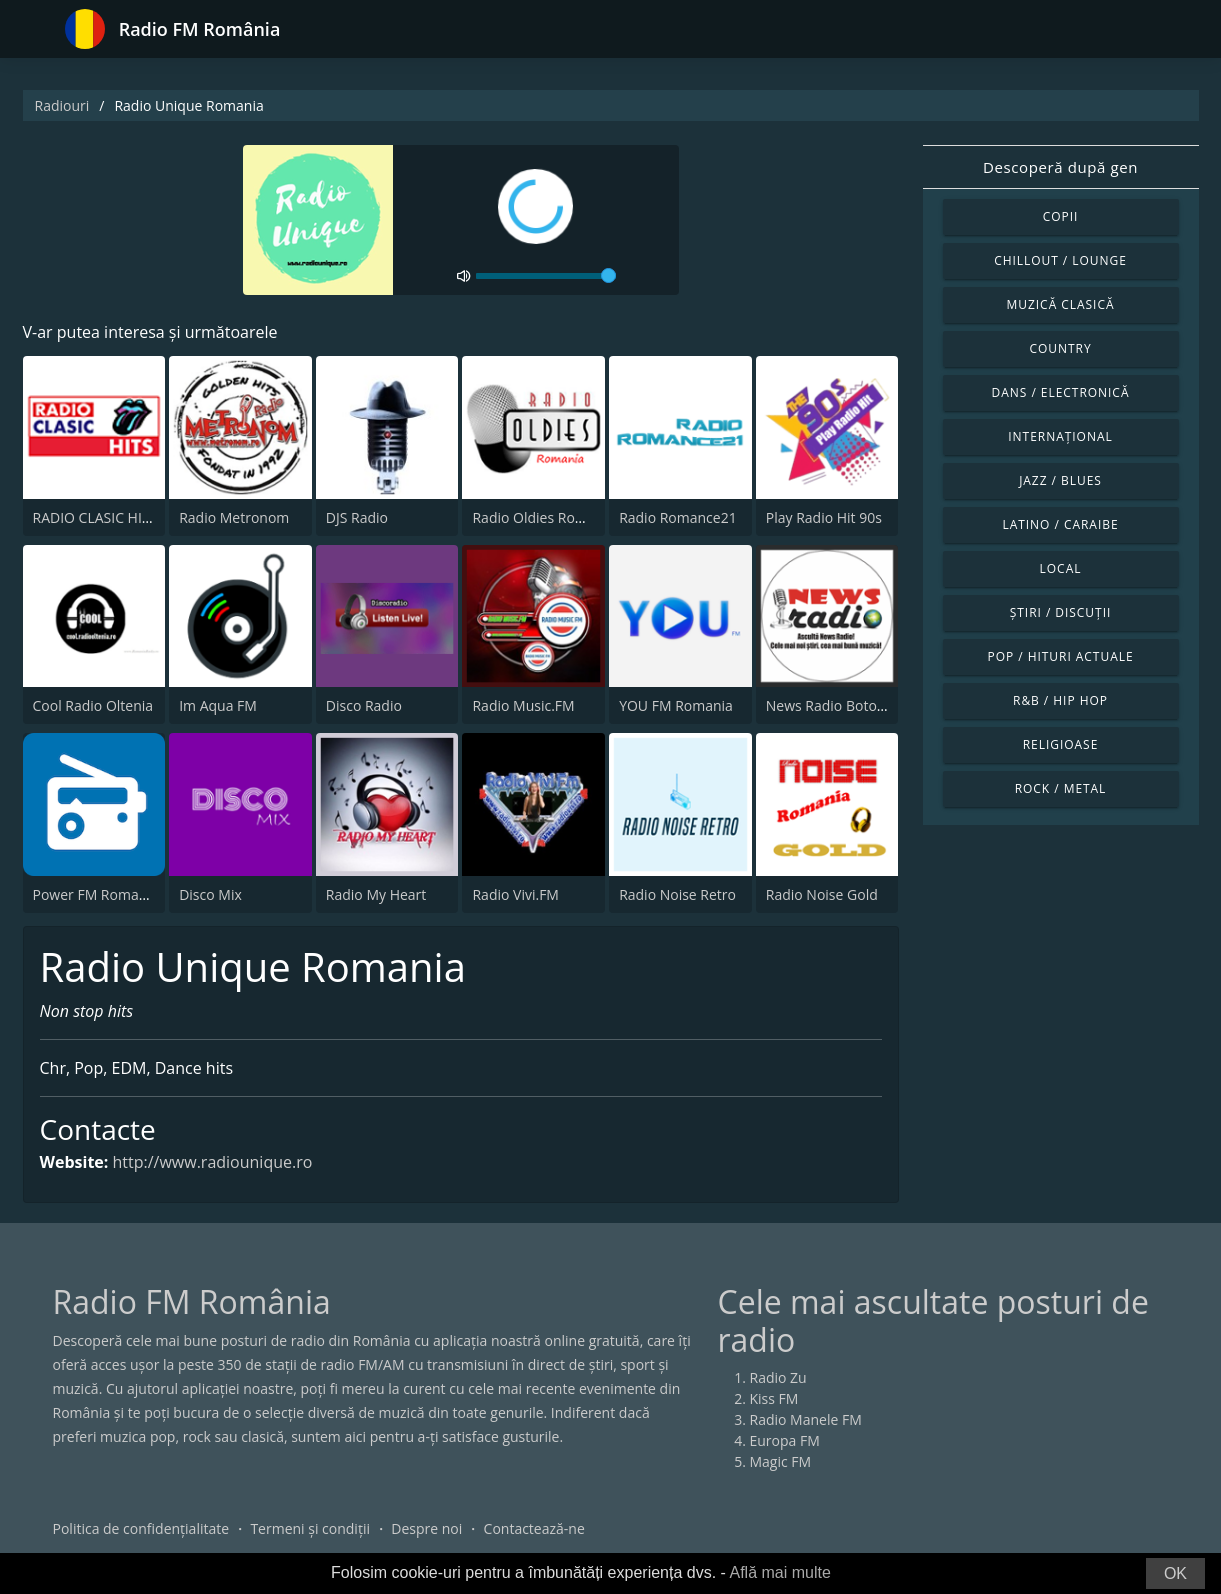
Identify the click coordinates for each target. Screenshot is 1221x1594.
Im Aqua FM (218, 705)
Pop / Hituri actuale (1060, 656)
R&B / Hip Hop (1060, 700)
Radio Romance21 (678, 517)
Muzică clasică (1061, 304)
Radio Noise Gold (822, 894)
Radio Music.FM (523, 705)
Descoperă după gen (1060, 167)
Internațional (1060, 436)
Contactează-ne (534, 1528)
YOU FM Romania (676, 705)
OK (1175, 1573)
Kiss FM (774, 1398)
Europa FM (785, 1440)
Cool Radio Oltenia (93, 705)
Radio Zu (778, 1377)
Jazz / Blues (1060, 480)
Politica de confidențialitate (141, 1528)
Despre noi (426, 1528)
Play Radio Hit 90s (824, 517)
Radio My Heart (376, 894)
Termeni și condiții (310, 1528)
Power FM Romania (96, 894)
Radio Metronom (234, 517)
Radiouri (62, 105)
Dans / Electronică (1061, 392)
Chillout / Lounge (1060, 260)
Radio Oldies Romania (543, 517)
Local (1061, 568)
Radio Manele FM (806, 1419)
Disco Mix (210, 894)
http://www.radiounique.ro (213, 1162)
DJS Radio (357, 517)
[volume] (546, 276)
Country (1060, 348)
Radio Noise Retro (677, 894)
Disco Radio (364, 705)
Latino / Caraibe (1060, 524)
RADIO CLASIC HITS (95, 517)
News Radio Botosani (835, 705)
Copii (1061, 216)
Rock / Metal (1061, 788)
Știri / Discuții (1061, 612)
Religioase (1061, 744)
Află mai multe (779, 1572)
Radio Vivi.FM (515, 894)
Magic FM (781, 1461)
